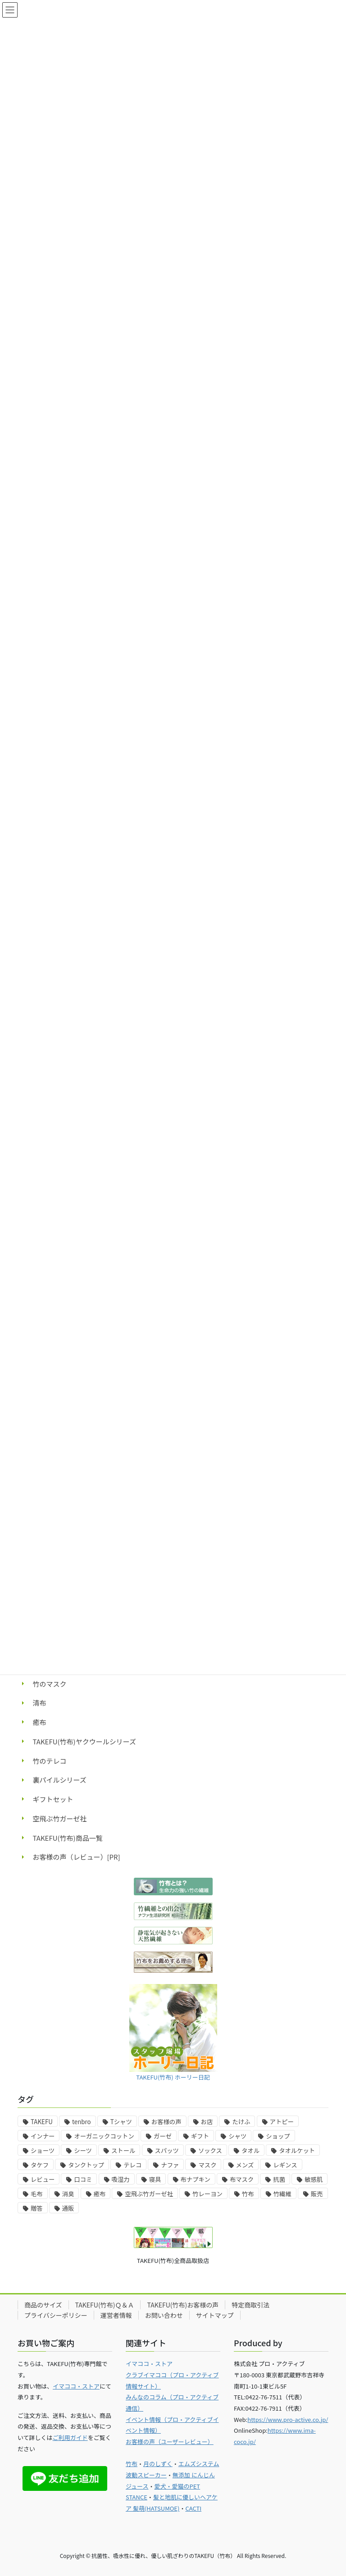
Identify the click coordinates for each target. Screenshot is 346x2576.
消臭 (68, 2193)
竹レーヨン (207, 2193)
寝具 (155, 2179)
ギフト (200, 2136)
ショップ (278, 2136)
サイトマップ (215, 2315)
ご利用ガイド (70, 2437)
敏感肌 (314, 2179)
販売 (317, 2193)
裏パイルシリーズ (59, 1779)
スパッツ (167, 2150)
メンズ (245, 2165)
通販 (68, 2208)
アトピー (282, 2121)
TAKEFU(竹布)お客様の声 (183, 2304)
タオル (250, 2150)
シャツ (237, 2136)
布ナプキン (195, 2179)
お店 (207, 2121)
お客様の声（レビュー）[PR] (76, 1856)
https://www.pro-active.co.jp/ (287, 2419)
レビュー (43, 2179)
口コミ (83, 2179)
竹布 (248, 2193)
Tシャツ (121, 2121)
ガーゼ (163, 2136)
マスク (207, 2165)
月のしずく (158, 2463)
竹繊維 (282, 2193)
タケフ (40, 2165)
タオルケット (297, 2150)
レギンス (285, 2165)
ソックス (210, 2150)
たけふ (241, 2121)
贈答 (37, 2208)
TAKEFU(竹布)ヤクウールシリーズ (84, 1741)
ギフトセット (53, 1799)
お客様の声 (166, 2121)
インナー (43, 2136)
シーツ (83, 2150)
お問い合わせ (164, 2315)
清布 (39, 1702)
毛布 (37, 2193)
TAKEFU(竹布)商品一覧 (68, 1838)
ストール (123, 2150)
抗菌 (279, 2179)
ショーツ (43, 2150)
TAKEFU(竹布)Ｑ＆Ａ (104, 2304)
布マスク (242, 2179)
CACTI (193, 2508)
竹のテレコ (50, 1761)
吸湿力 (121, 2179)
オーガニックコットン (104, 2136)
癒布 (39, 1722)
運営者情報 (116, 2315)
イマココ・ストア (76, 2386)
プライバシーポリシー (55, 2315)
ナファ (170, 2165)
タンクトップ (86, 2165)
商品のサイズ (43, 2304)
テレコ (132, 2165)
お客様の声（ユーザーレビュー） (170, 2441)
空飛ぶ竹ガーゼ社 (60, 1818)
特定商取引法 (250, 2304)
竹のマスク (50, 1684)
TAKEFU (42, 2121)
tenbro (81, 2121)
